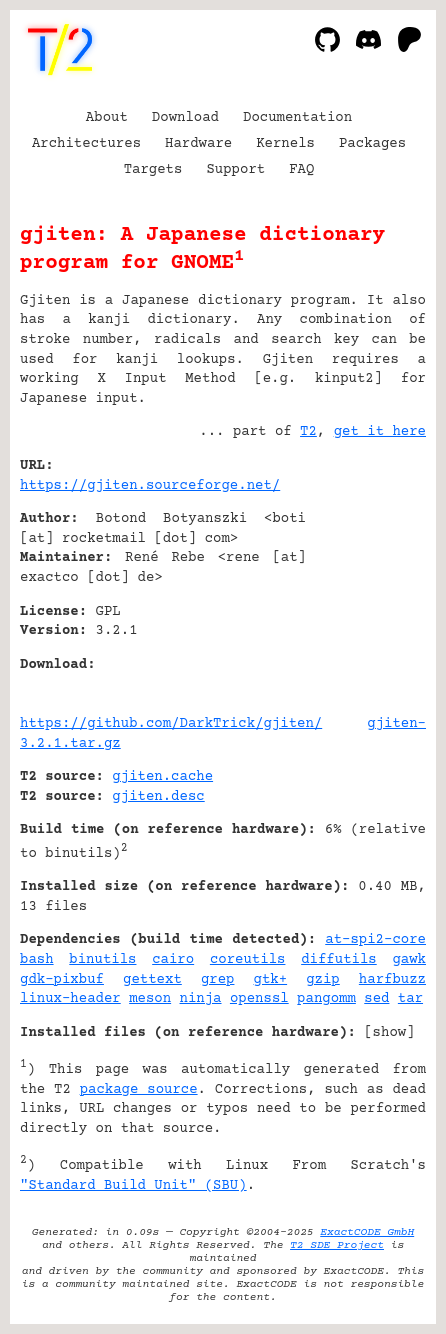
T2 (308, 432)
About (107, 118)
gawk (409, 960)
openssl (259, 999)
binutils (102, 960)
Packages (372, 144)
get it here (380, 432)
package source (139, 1090)
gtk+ (271, 980)
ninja (201, 999)
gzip (323, 980)
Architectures (86, 144)
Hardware (198, 144)
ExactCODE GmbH (367, 1232)
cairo (173, 960)
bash (37, 960)
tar (410, 999)
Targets (153, 170)
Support (235, 170)
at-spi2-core (375, 940)
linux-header (70, 999)
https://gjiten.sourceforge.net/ (150, 486)
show (390, 1033)
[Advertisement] (366, 587)
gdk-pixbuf (62, 980)
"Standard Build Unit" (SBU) (133, 1186)
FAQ (301, 170)
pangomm (326, 999)
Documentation (297, 118)
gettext (152, 980)
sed (376, 999)
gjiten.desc (158, 797)
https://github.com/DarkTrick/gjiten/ (171, 724)
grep (218, 980)
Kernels (285, 144)
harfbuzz (392, 980)
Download (185, 118)
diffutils (339, 960)
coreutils (248, 960)
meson (150, 999)
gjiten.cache (162, 777)
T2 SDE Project (337, 1245)
